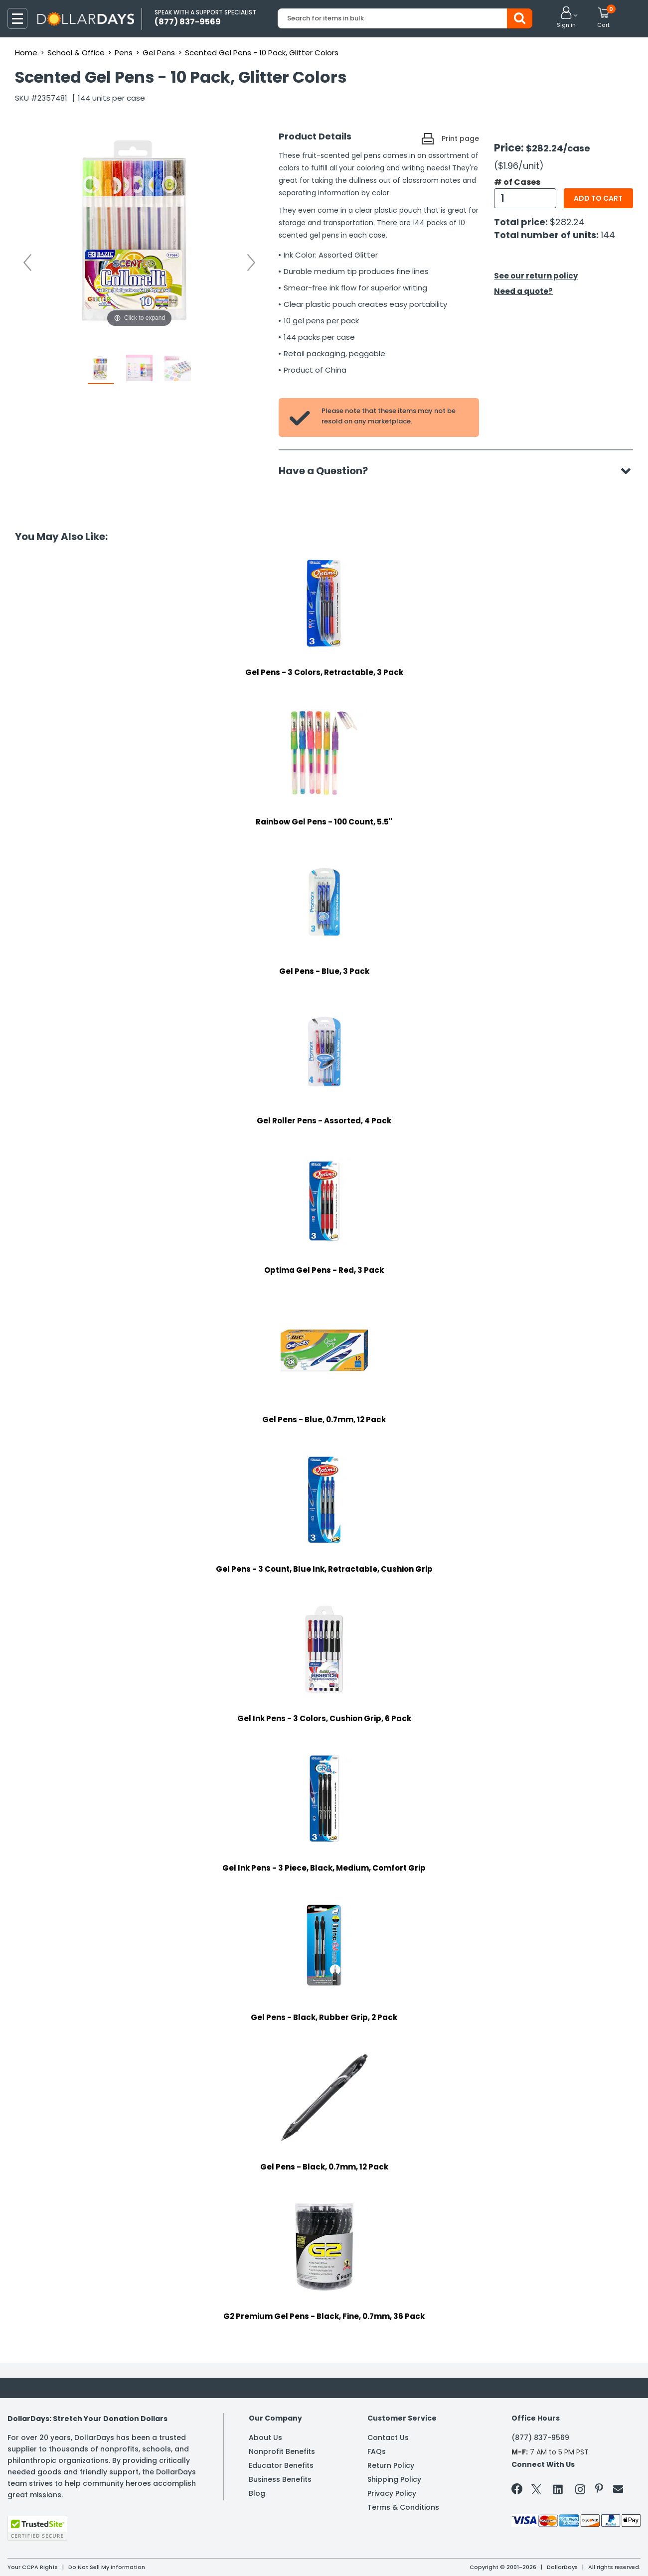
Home (26, 52)
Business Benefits (280, 2479)
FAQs (376, 2451)
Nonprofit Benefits (282, 2451)
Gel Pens (159, 52)
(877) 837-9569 (540, 2437)
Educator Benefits (281, 2465)
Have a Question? (328, 471)
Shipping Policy (394, 2479)
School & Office (76, 52)
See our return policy (536, 276)
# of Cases (517, 182)
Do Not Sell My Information (106, 2567)
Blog (257, 2493)
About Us (265, 2437)
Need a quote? (523, 291)
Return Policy (390, 2465)
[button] (566, 17)
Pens (124, 52)
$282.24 (567, 222)
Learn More (558, 2555)
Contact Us (388, 2437)
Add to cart (598, 198)
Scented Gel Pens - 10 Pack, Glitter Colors (261, 52)
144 (608, 235)
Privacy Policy (391, 2493)
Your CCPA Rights (32, 2567)
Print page (460, 138)
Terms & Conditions (403, 2507)
